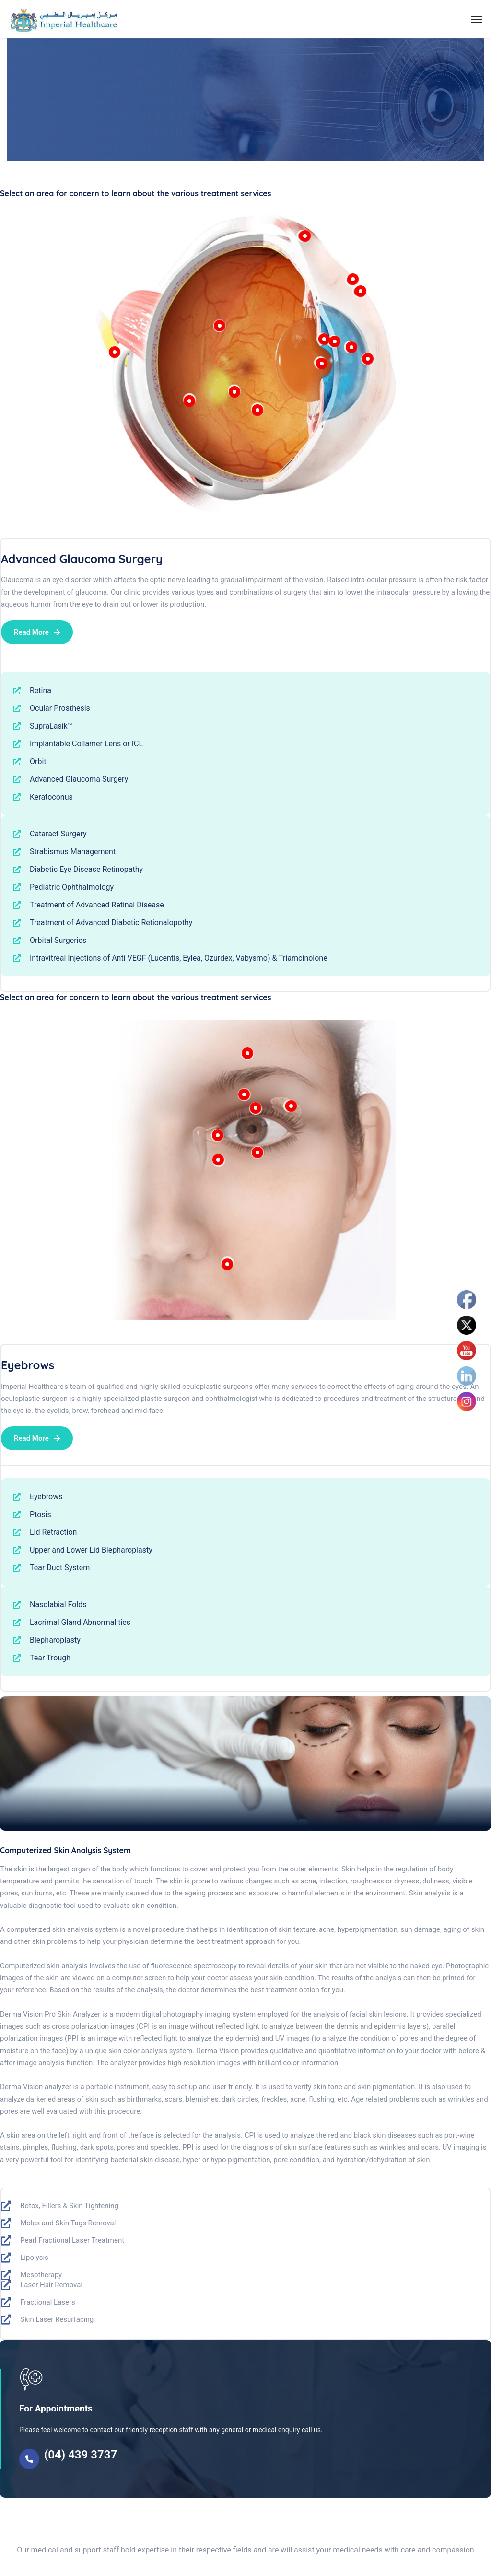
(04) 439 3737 (80, 2454)
